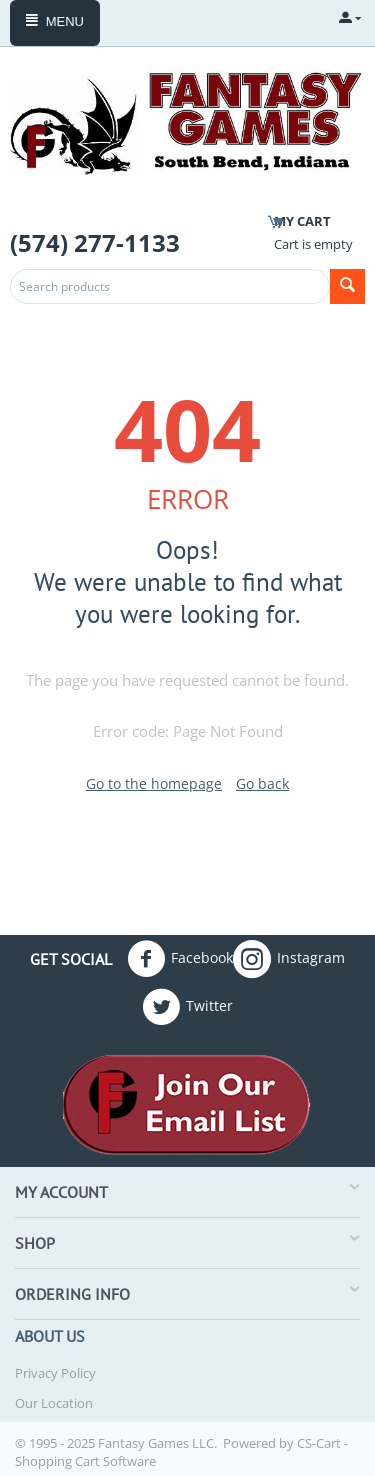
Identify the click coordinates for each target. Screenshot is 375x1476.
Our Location (54, 1403)
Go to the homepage (154, 783)
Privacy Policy (55, 1373)
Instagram (289, 959)
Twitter (187, 1007)
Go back (262, 783)
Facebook (180, 959)
